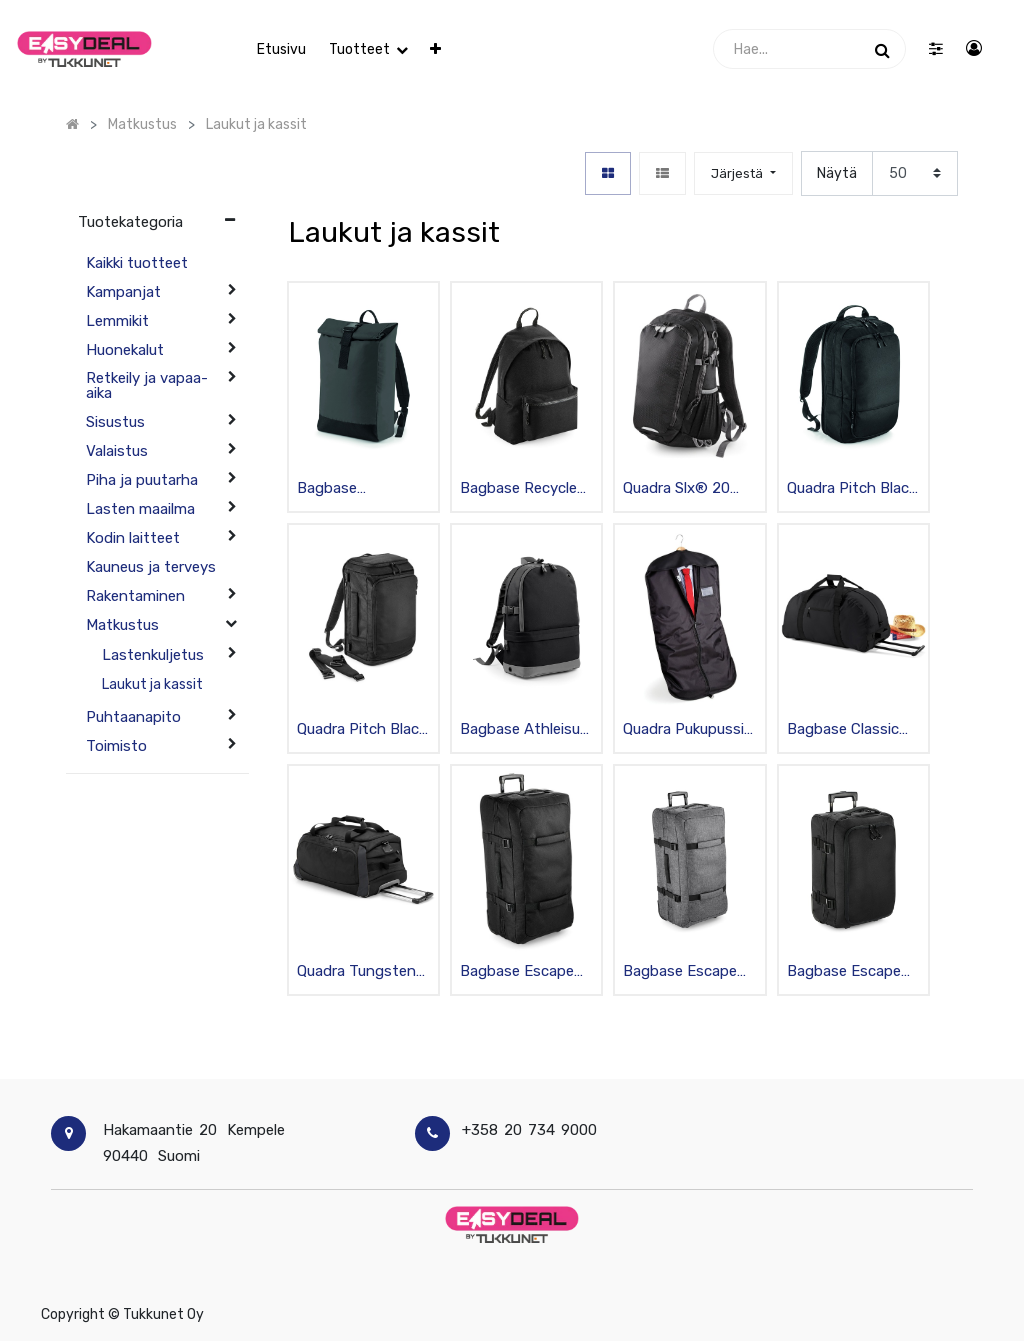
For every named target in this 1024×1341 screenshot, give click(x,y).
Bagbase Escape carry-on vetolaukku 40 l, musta (844, 972)
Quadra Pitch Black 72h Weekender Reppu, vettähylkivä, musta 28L (361, 730)
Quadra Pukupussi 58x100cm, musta (684, 730)
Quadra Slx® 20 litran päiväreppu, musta (682, 489)
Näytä (837, 173)
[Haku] (882, 49)
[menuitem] (281, 49)
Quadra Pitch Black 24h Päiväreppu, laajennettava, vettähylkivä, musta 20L (851, 489)
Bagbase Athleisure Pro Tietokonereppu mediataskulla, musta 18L (526, 730)
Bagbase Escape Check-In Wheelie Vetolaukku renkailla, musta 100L (518, 972)
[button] (435, 49)
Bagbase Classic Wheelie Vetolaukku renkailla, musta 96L (851, 730)
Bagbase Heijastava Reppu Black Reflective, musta (357, 489)
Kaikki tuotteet (137, 263)
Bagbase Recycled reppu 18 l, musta (523, 489)
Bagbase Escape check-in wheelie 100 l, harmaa (680, 972)
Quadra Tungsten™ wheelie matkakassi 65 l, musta (363, 972)
